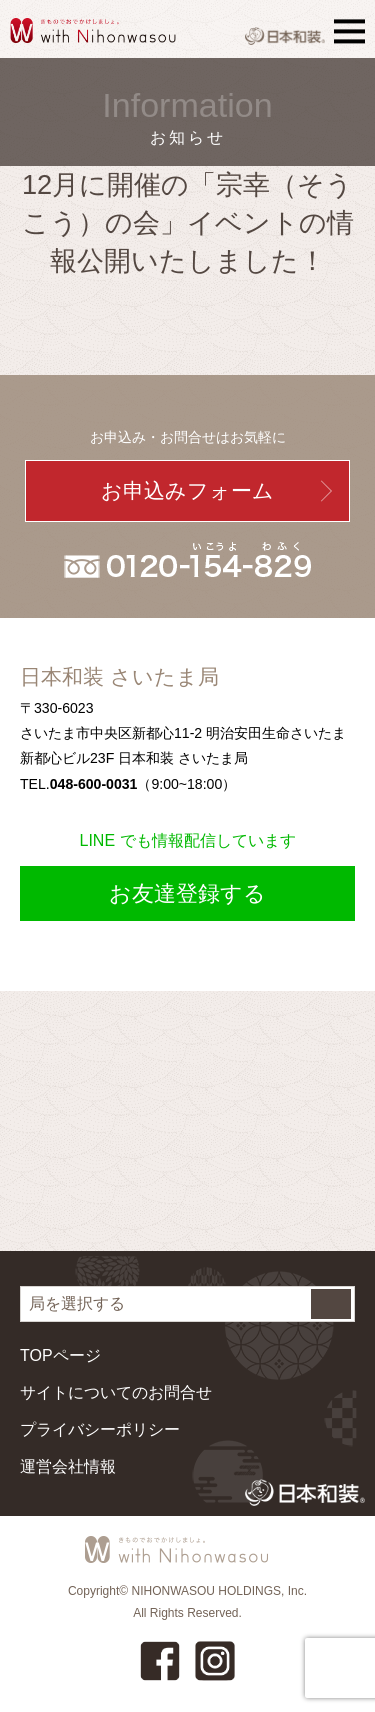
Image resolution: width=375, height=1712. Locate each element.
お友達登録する (187, 893)
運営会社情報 (68, 1466)
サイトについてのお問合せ (116, 1392)
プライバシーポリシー (100, 1429)
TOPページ (60, 1355)
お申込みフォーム (187, 490)
